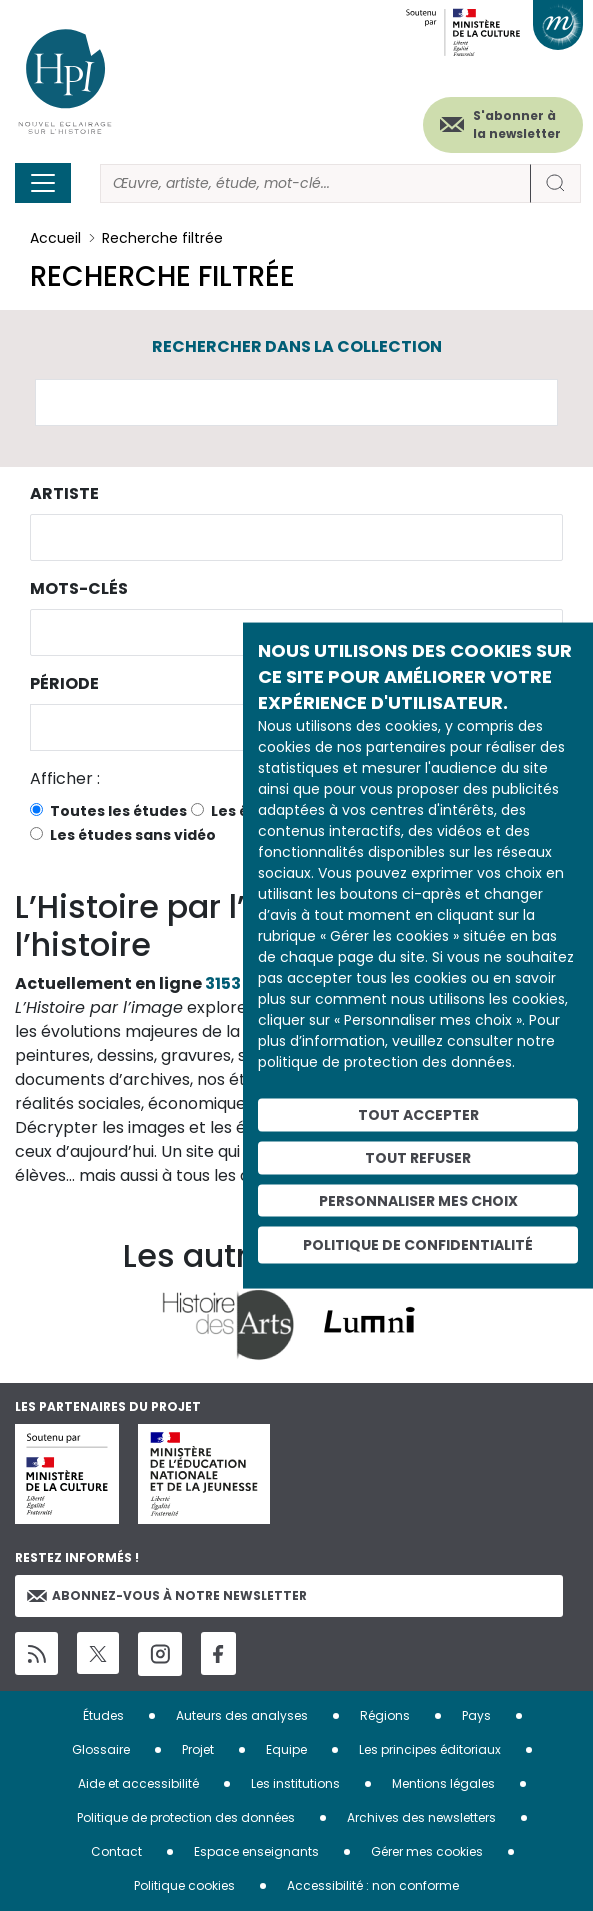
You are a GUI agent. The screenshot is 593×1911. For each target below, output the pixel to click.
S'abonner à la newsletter (517, 124)
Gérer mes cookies (427, 1851)
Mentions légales (443, 1783)
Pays (476, 1715)
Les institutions (295, 1783)
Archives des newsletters (421, 1817)
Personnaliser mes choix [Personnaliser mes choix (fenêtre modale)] (418, 1200)
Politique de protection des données (186, 1817)
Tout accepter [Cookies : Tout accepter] (418, 1115)
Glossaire (101, 1749)
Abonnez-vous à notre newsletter (167, 1595)
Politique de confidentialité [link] (418, 1245)
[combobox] (296, 537)
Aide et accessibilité (138, 1783)
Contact (116, 1851)
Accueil (55, 238)
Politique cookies (184, 1885)
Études (103, 1715)
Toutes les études (118, 811)
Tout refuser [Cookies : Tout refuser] (418, 1157)
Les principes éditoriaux (430, 1749)
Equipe (286, 1749)
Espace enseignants (256, 1851)
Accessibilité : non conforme (373, 1885)
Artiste (64, 493)
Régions (385, 1715)
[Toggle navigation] (43, 183)
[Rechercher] (315, 183)
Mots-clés (79, 588)
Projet (198, 1749)
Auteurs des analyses (242, 1715)
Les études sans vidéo (133, 835)
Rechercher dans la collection (297, 346)
